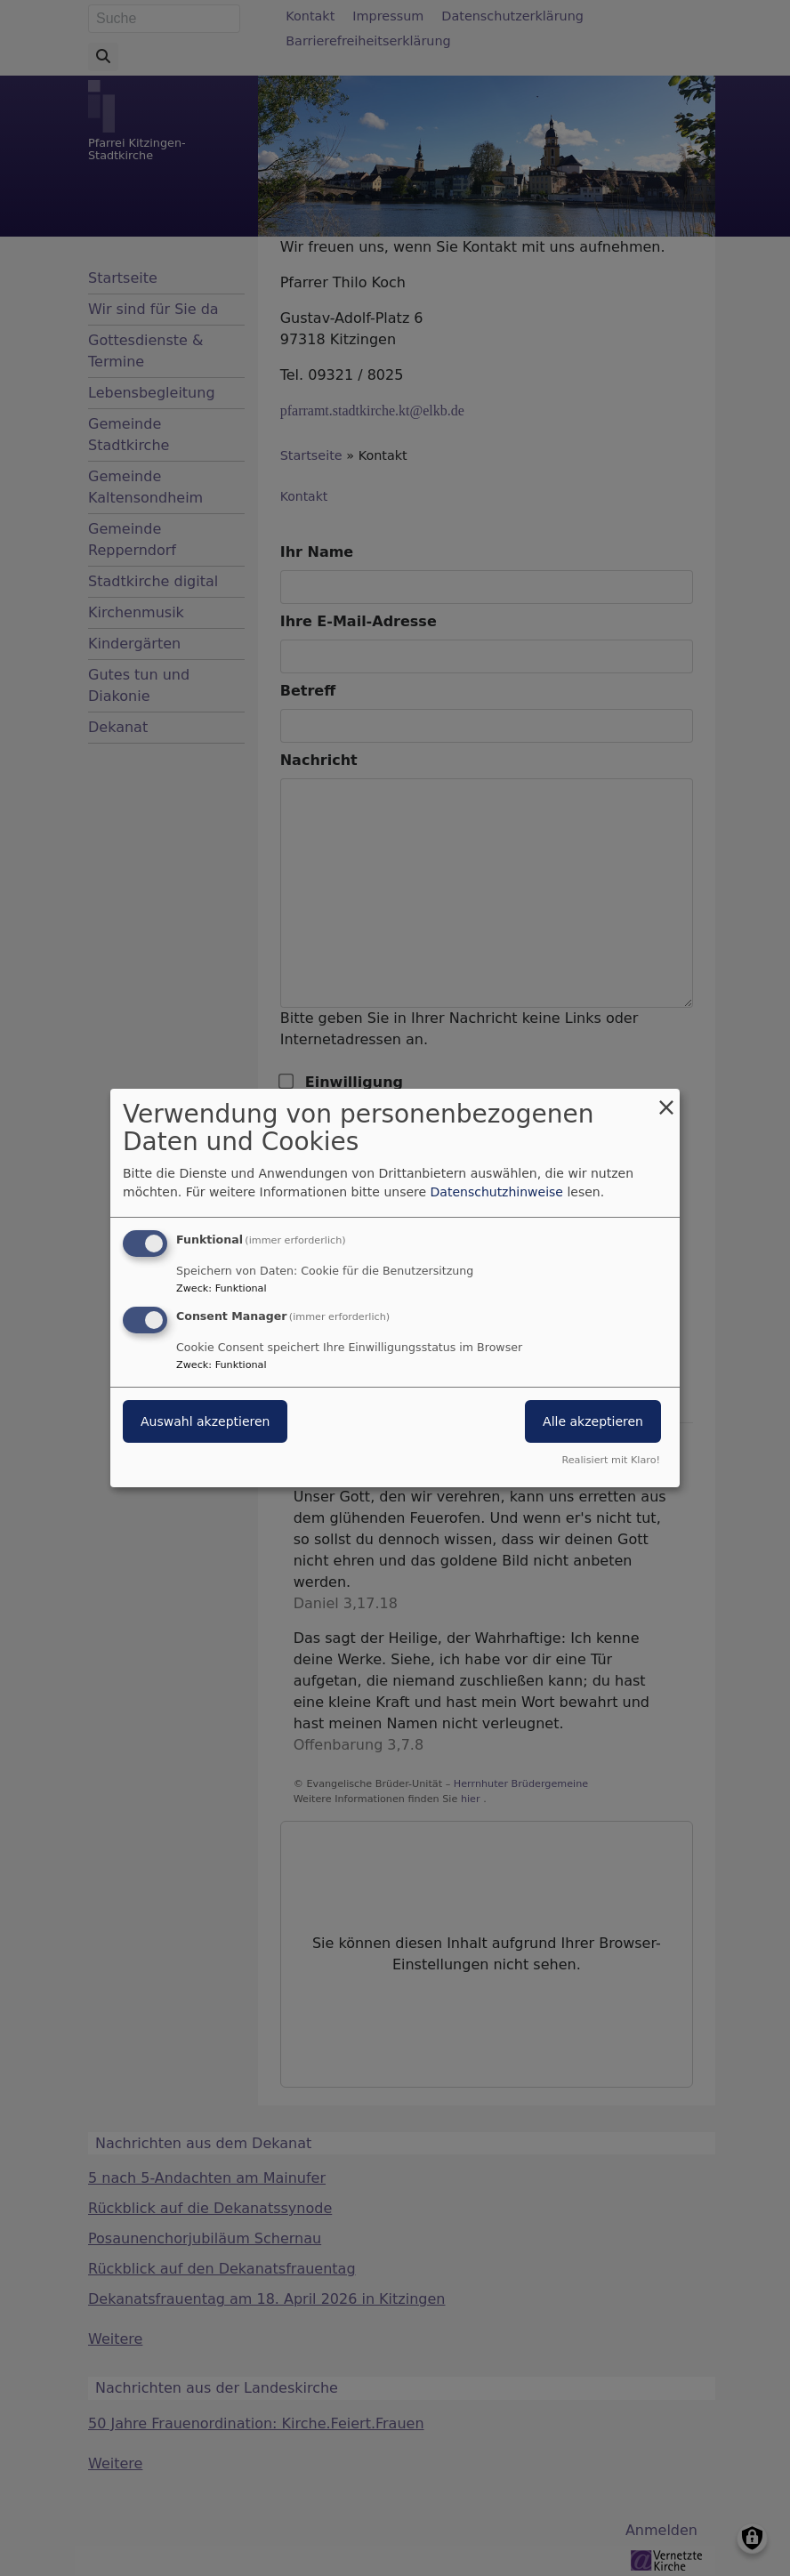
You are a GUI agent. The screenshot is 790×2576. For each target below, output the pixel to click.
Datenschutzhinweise (497, 1192)
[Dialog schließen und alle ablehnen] (666, 1100)
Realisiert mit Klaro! (610, 1460)
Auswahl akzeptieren (205, 1421)
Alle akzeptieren (593, 1421)
